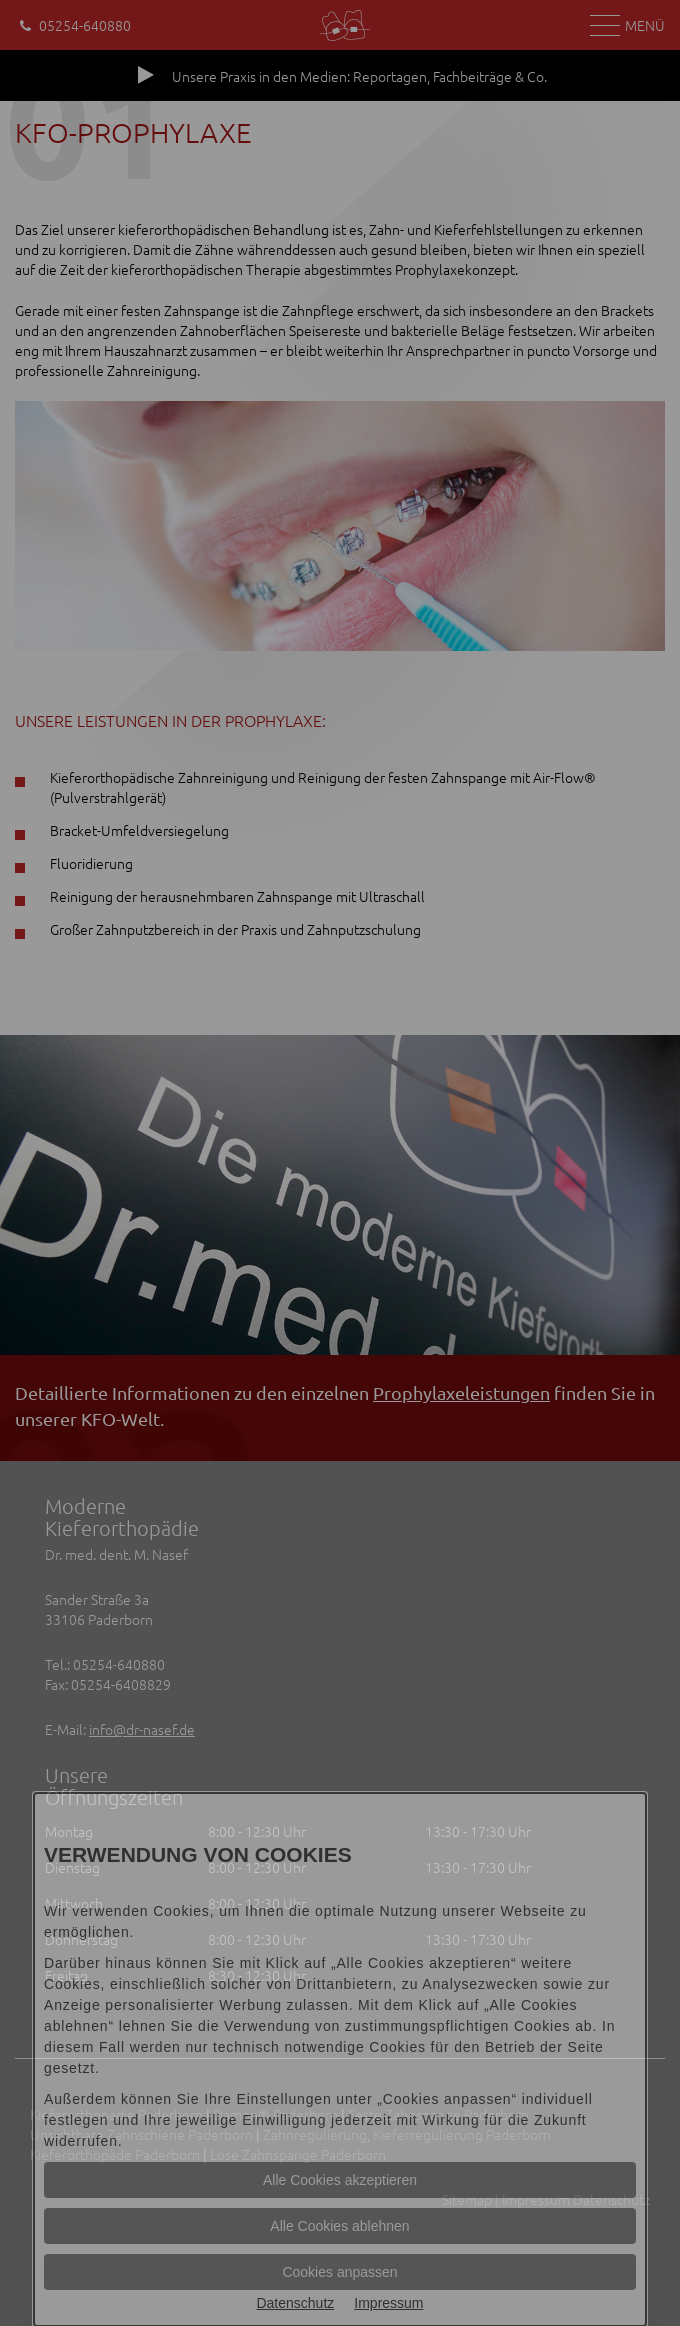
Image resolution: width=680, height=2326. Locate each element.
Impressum (388, 2303)
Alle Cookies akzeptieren (340, 2180)
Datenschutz (295, 2303)
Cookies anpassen (339, 2272)
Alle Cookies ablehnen (339, 2226)
